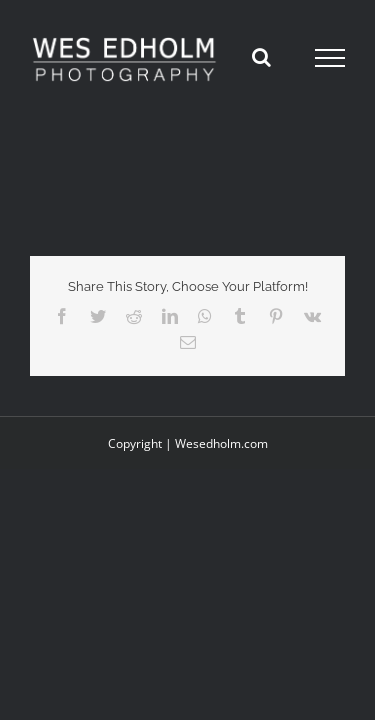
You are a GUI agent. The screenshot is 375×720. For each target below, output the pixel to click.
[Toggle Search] (261, 57)
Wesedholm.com (221, 493)
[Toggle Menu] (330, 58)
